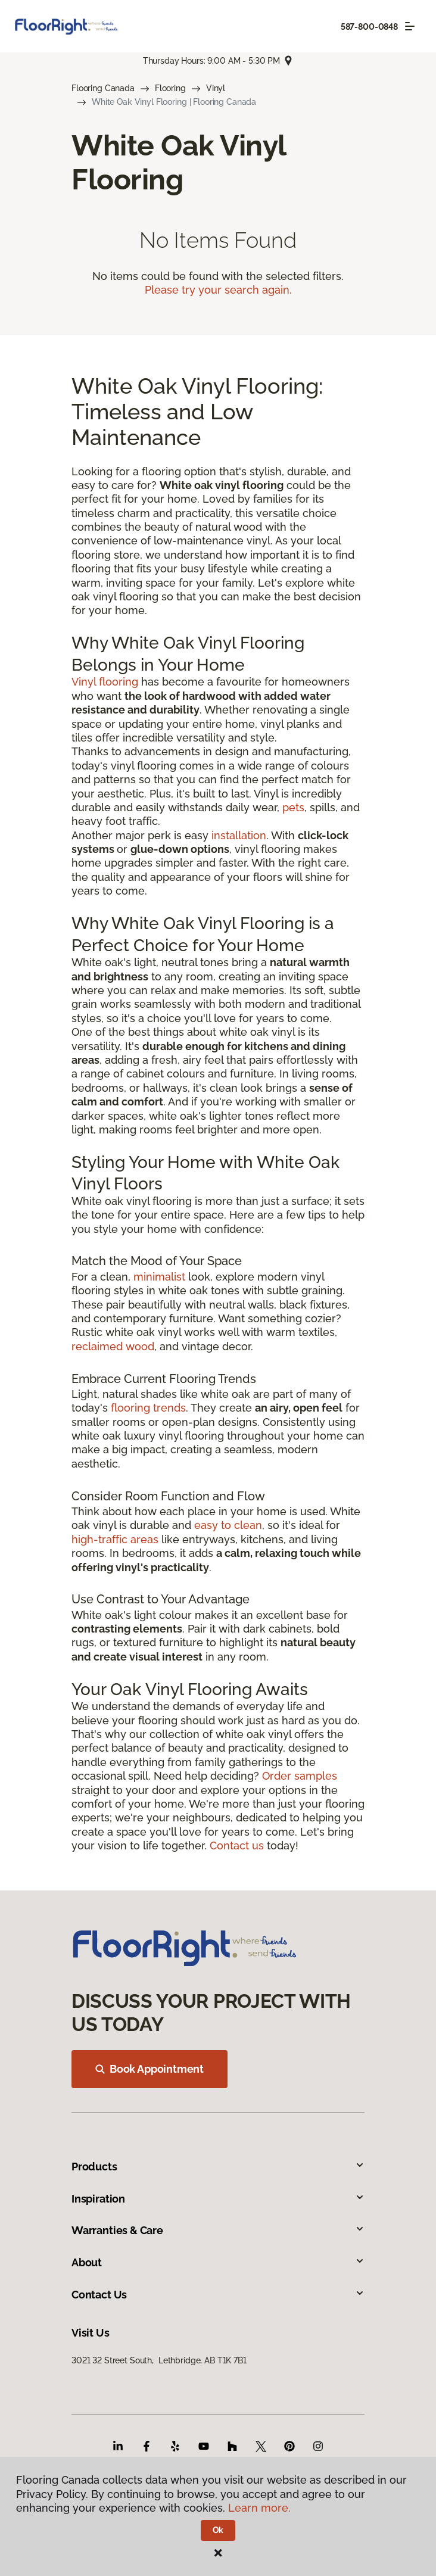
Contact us (237, 1845)
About (218, 2262)
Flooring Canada (103, 88)
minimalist (159, 1276)
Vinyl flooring (104, 681)
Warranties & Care (218, 2230)
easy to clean (228, 1525)
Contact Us (218, 2294)
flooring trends (148, 1407)
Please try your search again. (218, 290)
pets (293, 807)
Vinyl (215, 88)
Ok (218, 2530)
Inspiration (218, 2198)
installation (238, 835)
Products (218, 2166)
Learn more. (259, 2508)
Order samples (299, 1776)
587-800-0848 (369, 27)
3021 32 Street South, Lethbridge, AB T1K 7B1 (159, 2360)
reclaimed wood (112, 1346)
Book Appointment (149, 2069)
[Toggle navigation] (410, 26)
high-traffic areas (114, 1539)
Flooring (170, 88)
